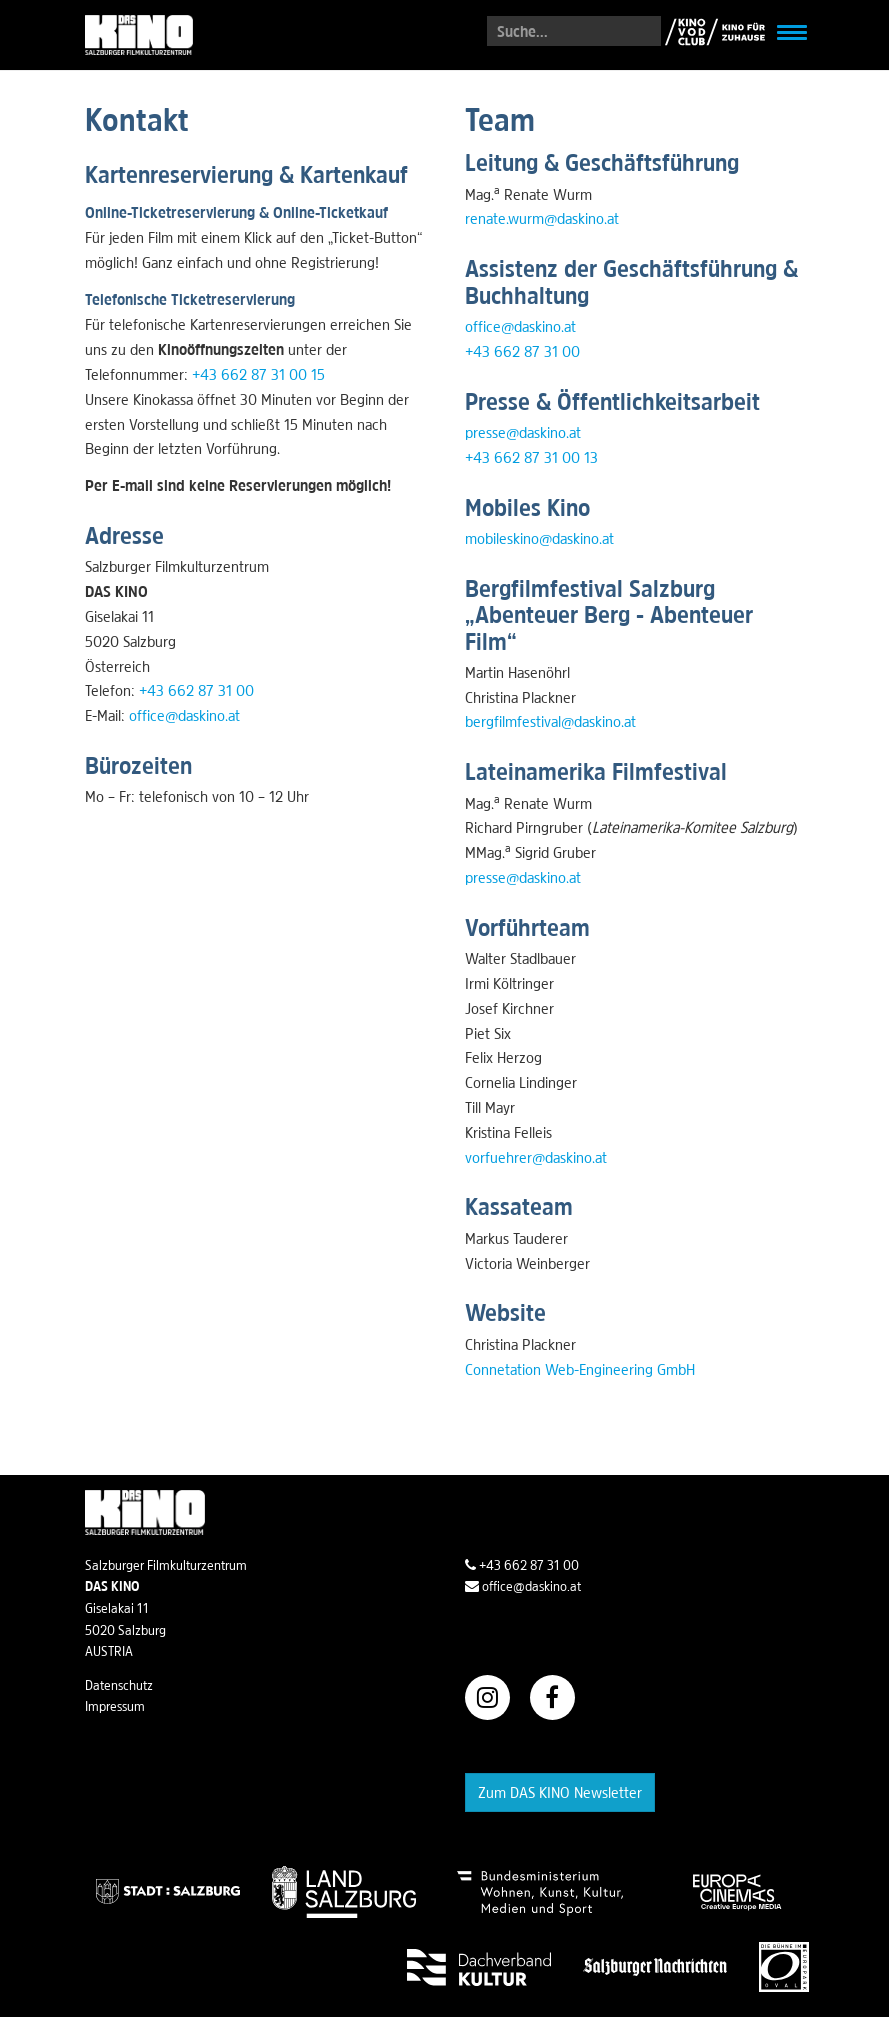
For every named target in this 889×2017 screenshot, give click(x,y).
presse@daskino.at (523, 432)
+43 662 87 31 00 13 (531, 457)
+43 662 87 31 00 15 (258, 374)
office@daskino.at (184, 715)
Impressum (115, 1706)
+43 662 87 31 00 (196, 690)
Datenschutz (119, 1685)
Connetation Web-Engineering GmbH (580, 1369)
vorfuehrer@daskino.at (536, 1157)
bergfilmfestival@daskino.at (550, 721)
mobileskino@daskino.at (539, 538)
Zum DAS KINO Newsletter (560, 1792)
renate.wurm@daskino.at (542, 218)
